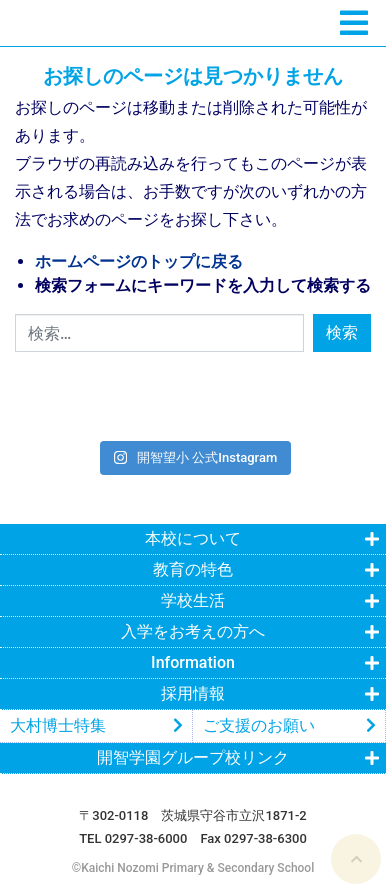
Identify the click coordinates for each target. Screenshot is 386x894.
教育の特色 (193, 569)
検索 (342, 332)
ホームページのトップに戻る (139, 261)
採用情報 (193, 693)
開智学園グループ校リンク (193, 757)
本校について (193, 538)
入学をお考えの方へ (193, 631)
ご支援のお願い (259, 725)
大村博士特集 (58, 725)
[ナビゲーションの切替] (354, 23)
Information (193, 662)
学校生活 (193, 600)
